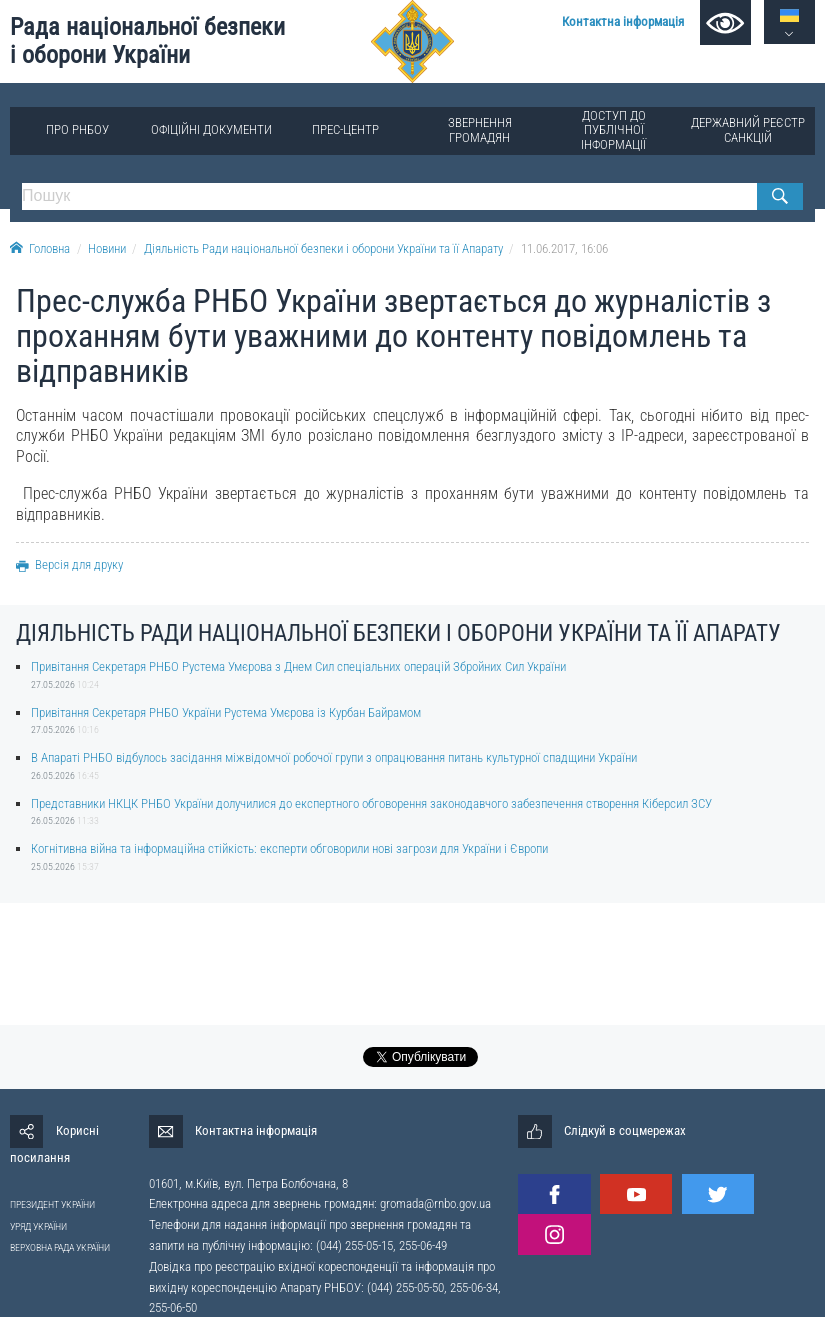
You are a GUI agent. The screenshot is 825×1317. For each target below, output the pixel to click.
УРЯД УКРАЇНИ (38, 1226)
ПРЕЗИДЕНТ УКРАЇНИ (52, 1204)
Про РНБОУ (77, 129)
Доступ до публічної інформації (613, 129)
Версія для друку (69, 564)
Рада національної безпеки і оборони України (147, 41)
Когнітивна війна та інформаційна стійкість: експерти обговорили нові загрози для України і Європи (289, 848)
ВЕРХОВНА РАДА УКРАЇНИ (60, 1247)
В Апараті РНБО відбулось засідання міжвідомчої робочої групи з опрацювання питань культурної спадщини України (334, 757)
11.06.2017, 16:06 (564, 248)
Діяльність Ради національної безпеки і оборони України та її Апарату (323, 248)
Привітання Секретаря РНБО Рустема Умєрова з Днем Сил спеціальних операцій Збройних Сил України (298, 666)
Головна (40, 248)
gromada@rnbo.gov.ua (435, 1203)
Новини (107, 248)
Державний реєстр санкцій (748, 129)
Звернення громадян (480, 129)
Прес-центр (345, 129)
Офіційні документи (211, 129)
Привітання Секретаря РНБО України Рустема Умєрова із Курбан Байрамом (226, 712)
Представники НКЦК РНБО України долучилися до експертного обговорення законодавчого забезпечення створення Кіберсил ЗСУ (371, 803)
